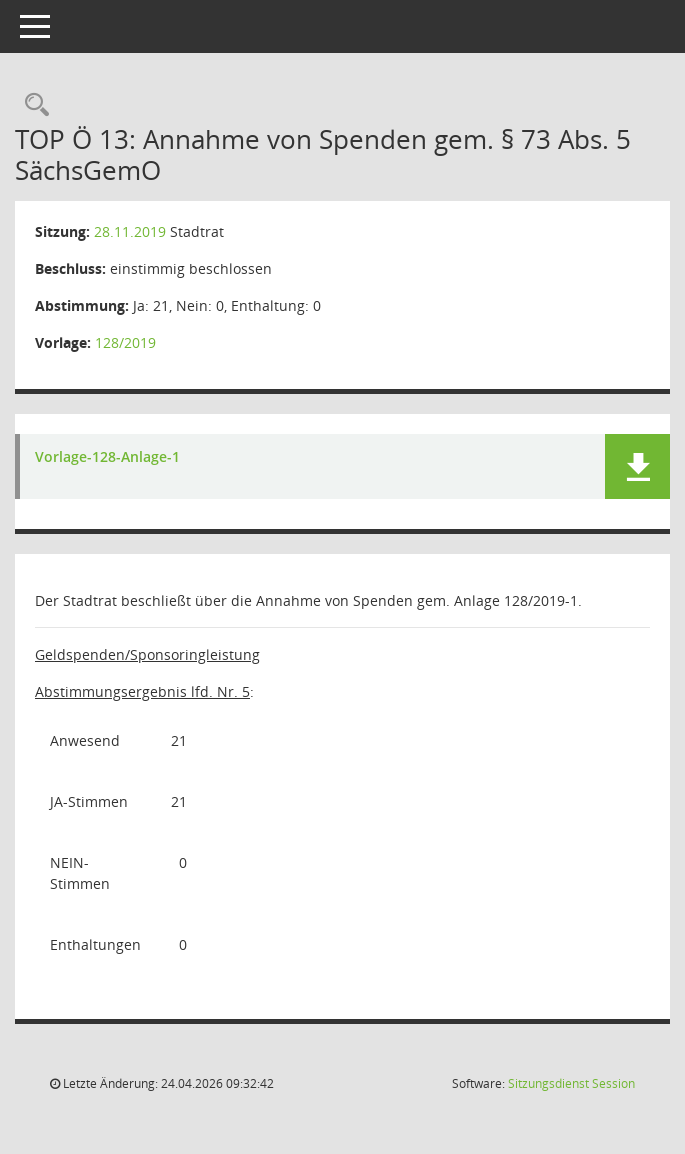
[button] (637, 466)
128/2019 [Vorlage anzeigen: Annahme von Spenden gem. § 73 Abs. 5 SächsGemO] (125, 342)
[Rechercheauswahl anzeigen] (32, 105)
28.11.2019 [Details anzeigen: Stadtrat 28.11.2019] (130, 231)
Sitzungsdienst (571, 1083)
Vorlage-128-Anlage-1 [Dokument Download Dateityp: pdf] (107, 457)
